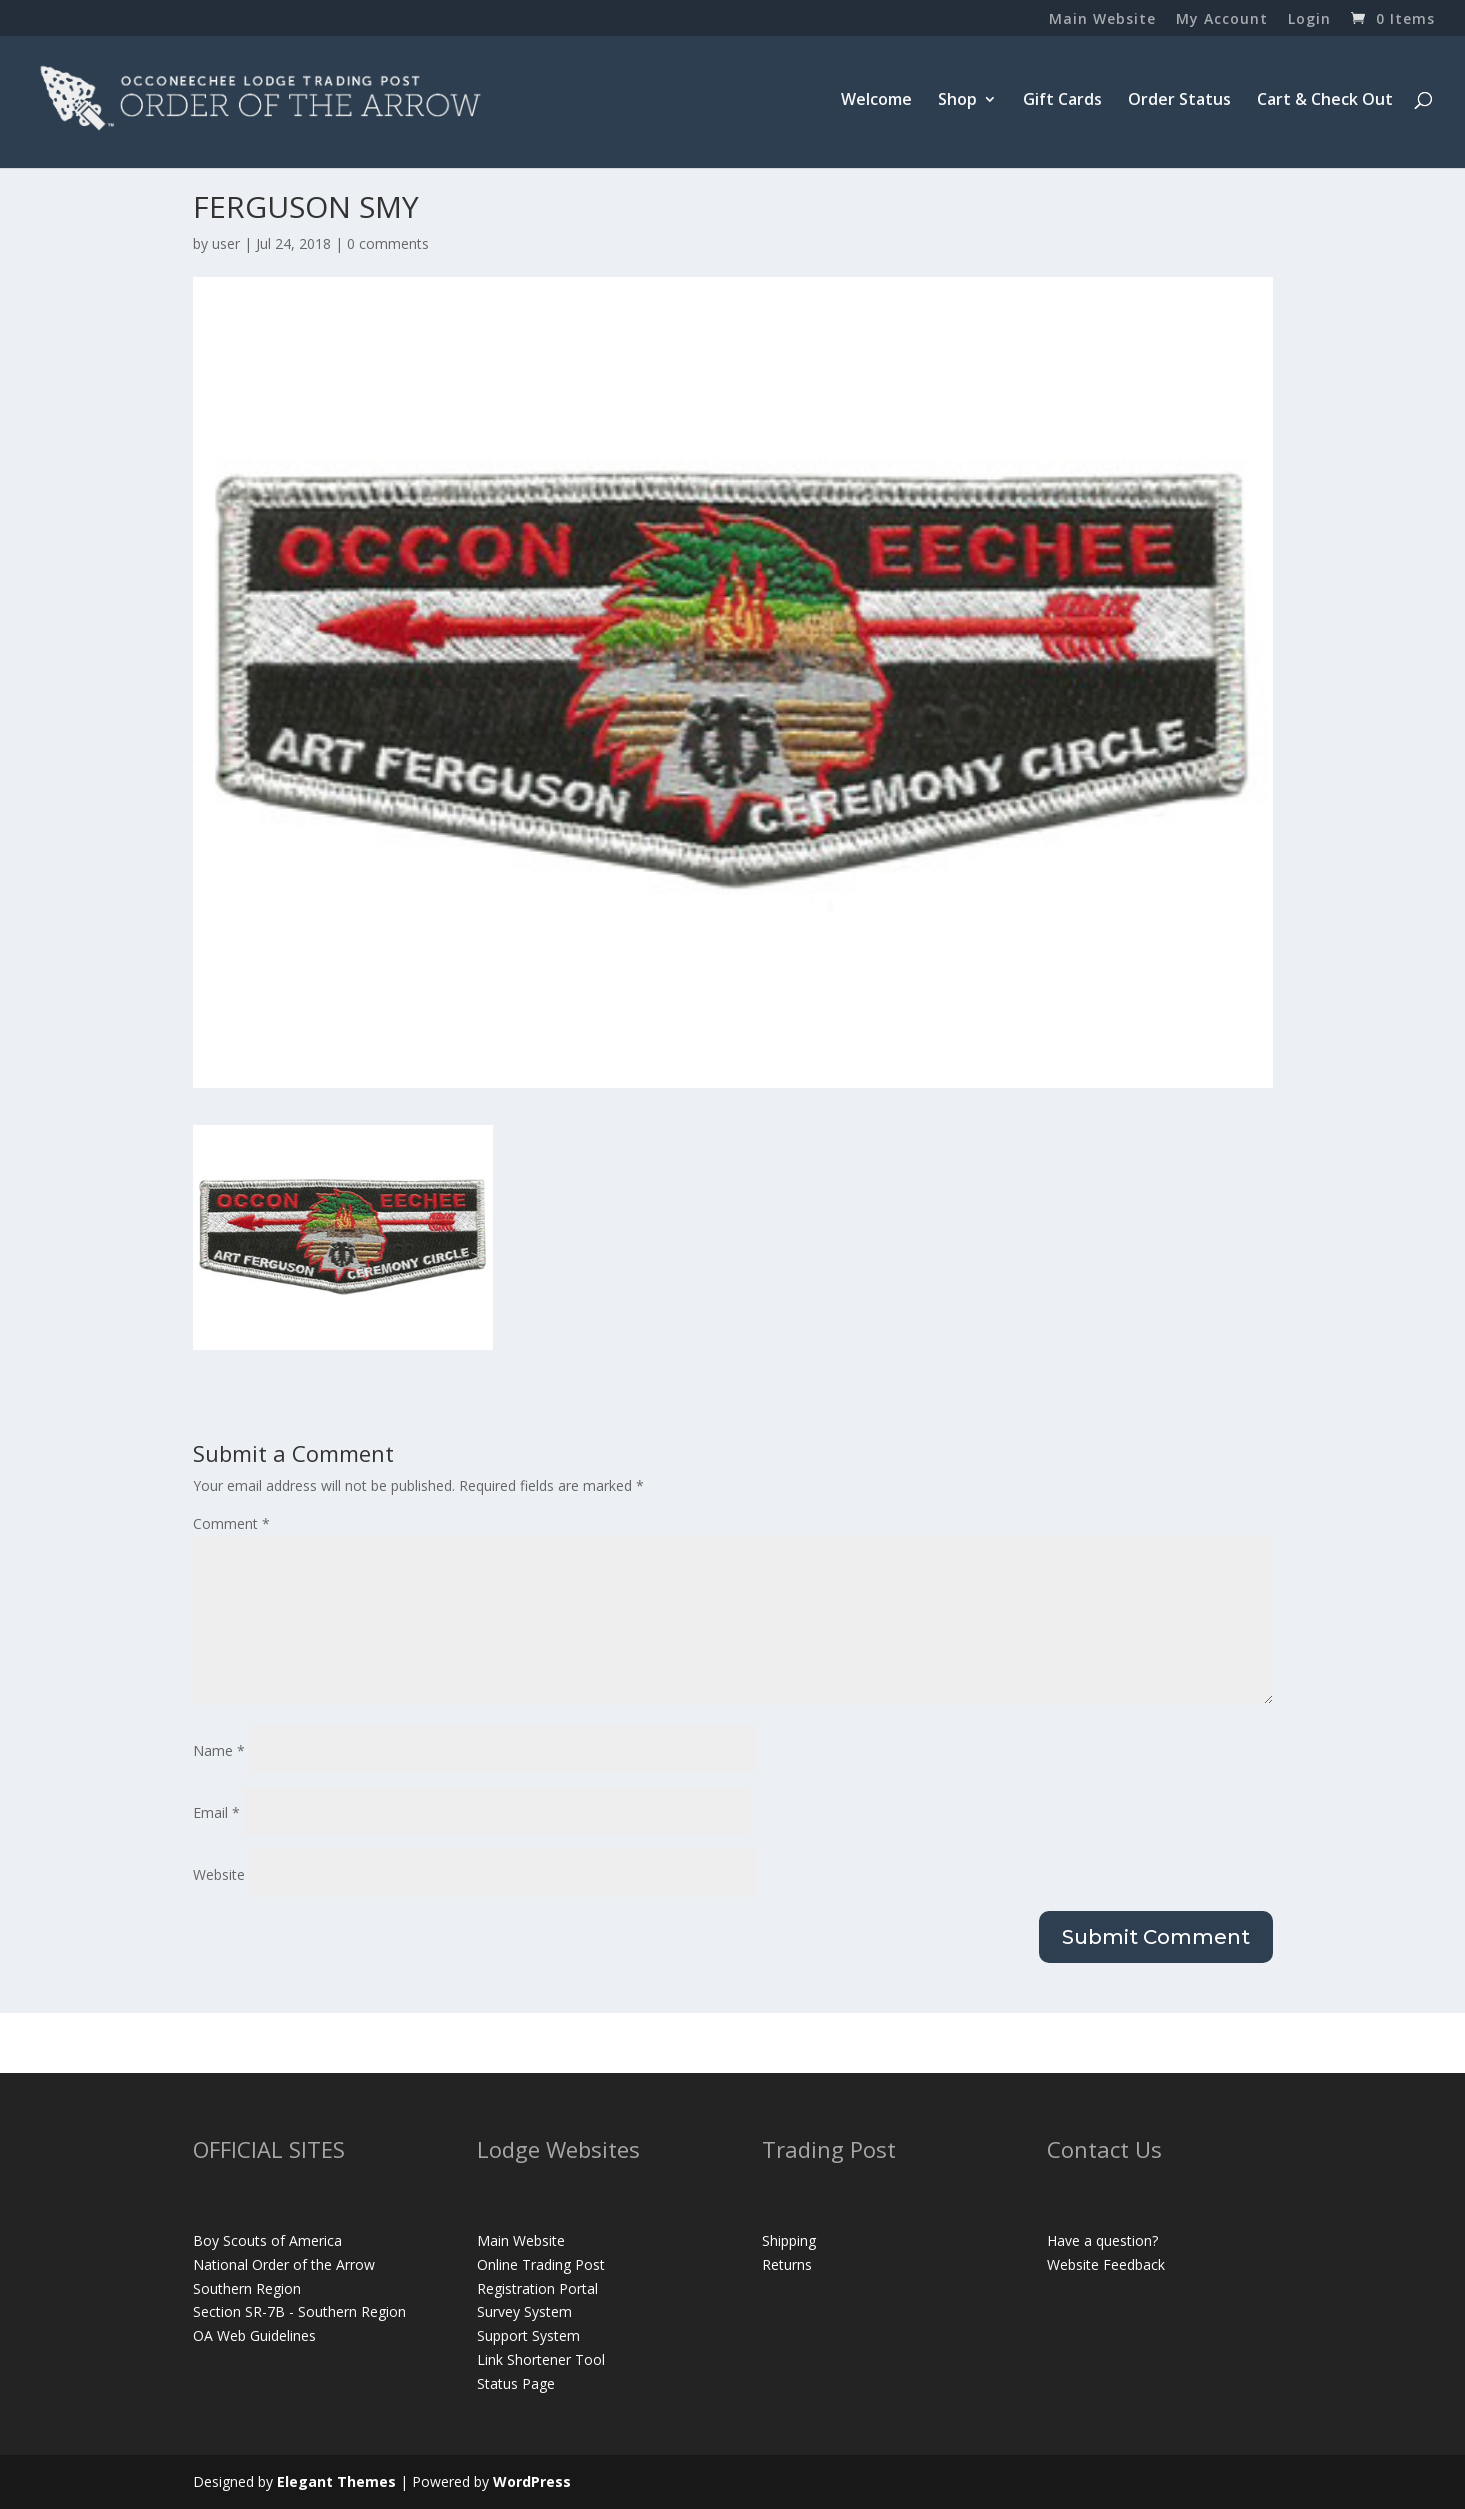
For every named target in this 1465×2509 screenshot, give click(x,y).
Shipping (789, 2240)
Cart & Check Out (1325, 101)
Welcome (876, 101)
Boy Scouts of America (267, 2240)
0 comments (388, 243)
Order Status (1179, 101)
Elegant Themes (336, 2481)
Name (219, 1750)
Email (216, 1812)
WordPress (532, 2481)
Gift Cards (1062, 101)
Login (1309, 20)
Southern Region (247, 2288)
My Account (1222, 20)
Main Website (1102, 20)
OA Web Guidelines (254, 2335)
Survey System (524, 2311)
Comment (231, 1523)
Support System (528, 2335)
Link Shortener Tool (541, 2359)
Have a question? (1102, 2240)
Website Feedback (1106, 2264)
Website (219, 1874)
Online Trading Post (541, 2264)
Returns (787, 2264)
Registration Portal (537, 2288)
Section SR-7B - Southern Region (299, 2311)
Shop (957, 101)
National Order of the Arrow (284, 2264)
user (226, 243)
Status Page (516, 2383)
